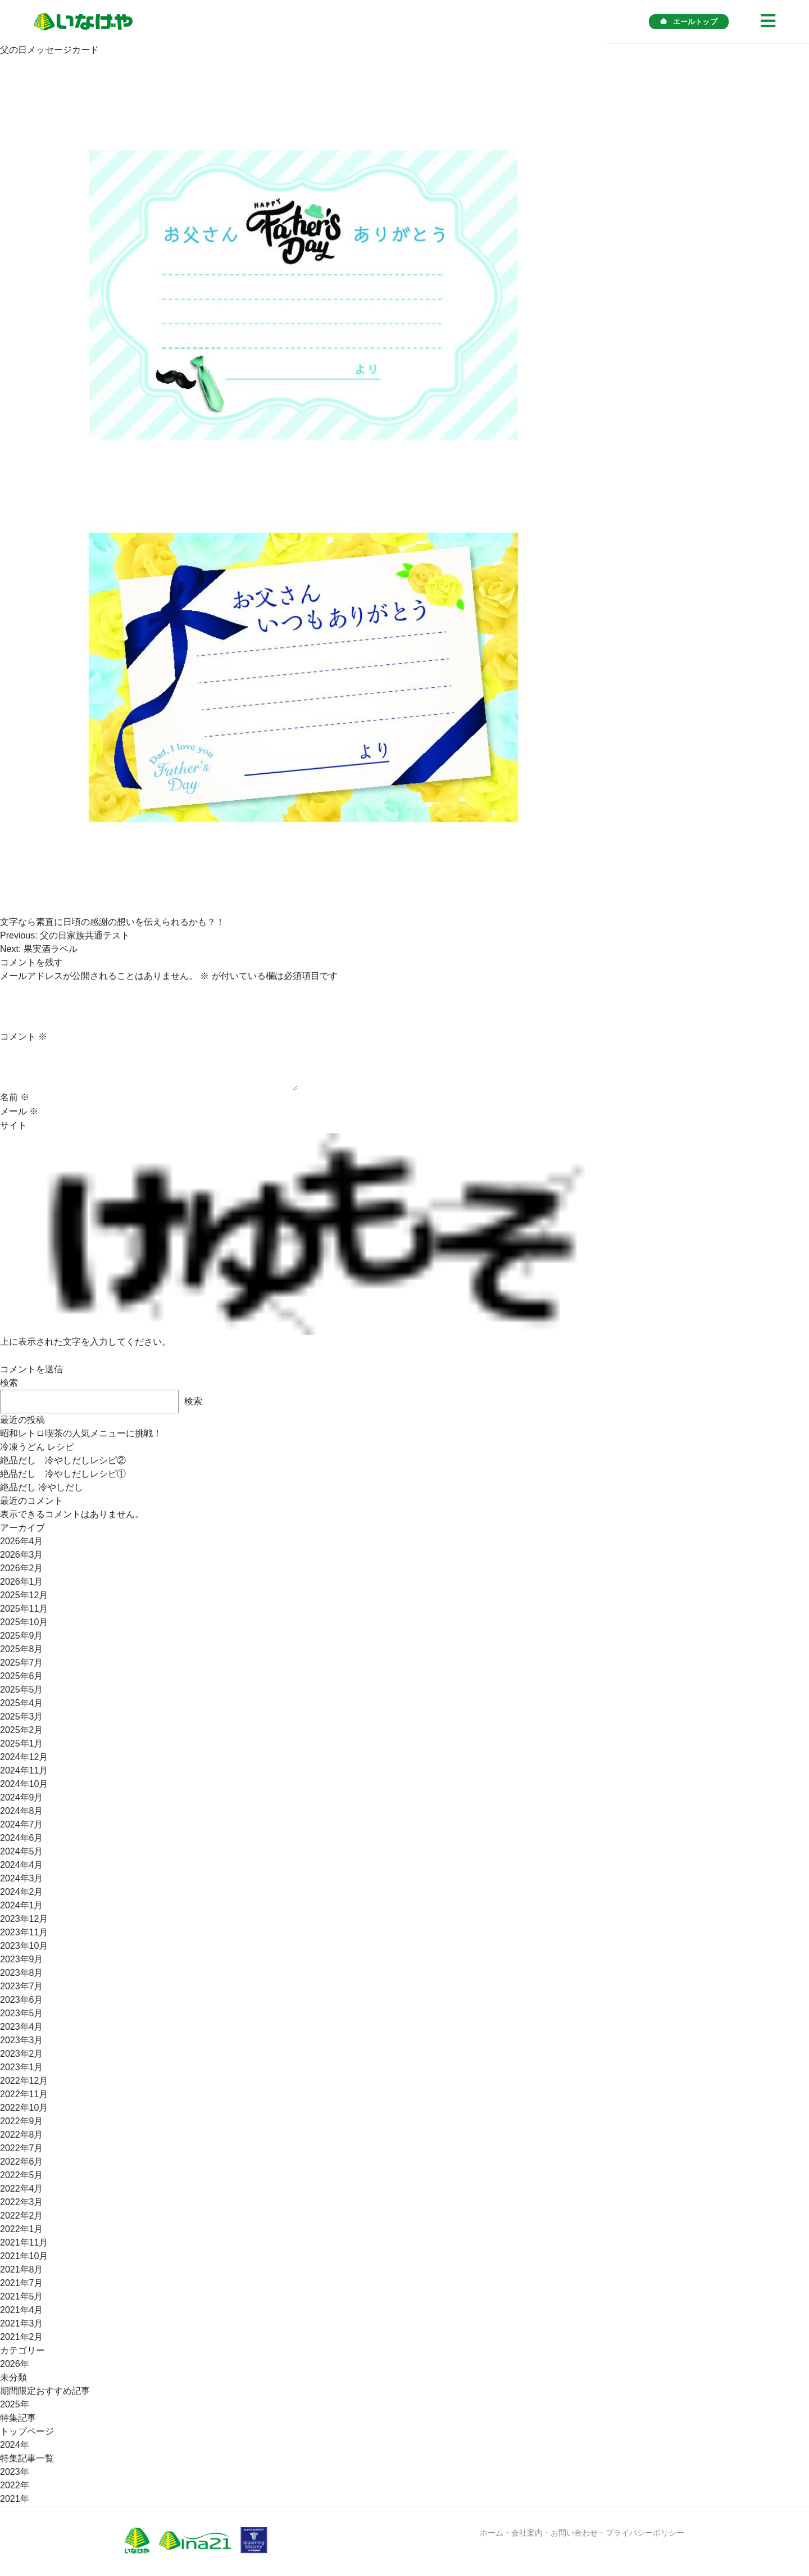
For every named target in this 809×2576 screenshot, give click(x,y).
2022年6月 (21, 2161)
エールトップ (688, 21)
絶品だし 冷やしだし (41, 1487)
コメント (23, 1036)
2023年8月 (21, 1973)
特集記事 (18, 2418)
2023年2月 (21, 2053)
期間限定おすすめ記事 (45, 2391)
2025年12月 (24, 1595)
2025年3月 (21, 1716)
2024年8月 (21, 1811)
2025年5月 (21, 1689)
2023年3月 (21, 2040)
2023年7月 (21, 1986)
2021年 (14, 2499)
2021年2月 (21, 2337)
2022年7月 (21, 2148)
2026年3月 (21, 1554)
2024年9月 (21, 1797)
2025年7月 (21, 1662)
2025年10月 (24, 1622)
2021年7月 (21, 2283)
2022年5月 (21, 2175)
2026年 (14, 2364)
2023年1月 (21, 2067)
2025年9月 (21, 1635)
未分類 (13, 2377)
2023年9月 (21, 1959)
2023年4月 (21, 2026)
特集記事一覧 (27, 2458)
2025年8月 (21, 1649)
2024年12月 (24, 1757)
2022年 (14, 2485)
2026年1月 (21, 1581)
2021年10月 (24, 2256)
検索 (9, 1382)
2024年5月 (21, 1851)
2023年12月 (24, 1919)
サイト (13, 1125)
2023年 (14, 2472)
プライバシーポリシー (645, 2532)
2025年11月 (24, 1608)
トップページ (27, 2431)
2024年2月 (21, 1892)
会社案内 (527, 2532)
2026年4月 (21, 1541)
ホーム (491, 2532)
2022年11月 (24, 2094)
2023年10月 (24, 1946)
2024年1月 (21, 1905)
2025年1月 (21, 1743)
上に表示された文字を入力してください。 (85, 1341)
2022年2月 (21, 2215)
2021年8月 (21, 2269)
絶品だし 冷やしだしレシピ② (63, 1460)
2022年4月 (21, 2188)
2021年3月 (21, 2323)
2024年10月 (24, 1784)
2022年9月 (21, 2121)
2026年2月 (21, 1568)
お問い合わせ (574, 2532)
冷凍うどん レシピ (37, 1447)
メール (19, 1111)
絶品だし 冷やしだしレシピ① (63, 1474)
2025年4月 (21, 1703)
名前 (14, 1097)
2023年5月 (21, 2013)
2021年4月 (21, 2310)
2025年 (14, 2404)
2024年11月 (24, 1770)
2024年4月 (21, 1865)
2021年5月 (21, 2296)
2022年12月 (24, 2080)
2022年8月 (21, 2134)
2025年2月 (21, 1730)
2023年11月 (24, 1932)
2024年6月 (21, 1838)
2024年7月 (21, 1824)
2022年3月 (21, 2202)
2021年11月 (24, 2242)
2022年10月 (24, 2107)
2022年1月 (21, 2229)
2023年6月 (21, 1999)
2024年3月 (21, 1878)
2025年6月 (21, 1676)
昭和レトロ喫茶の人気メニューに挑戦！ (81, 1433)
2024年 (14, 2445)
